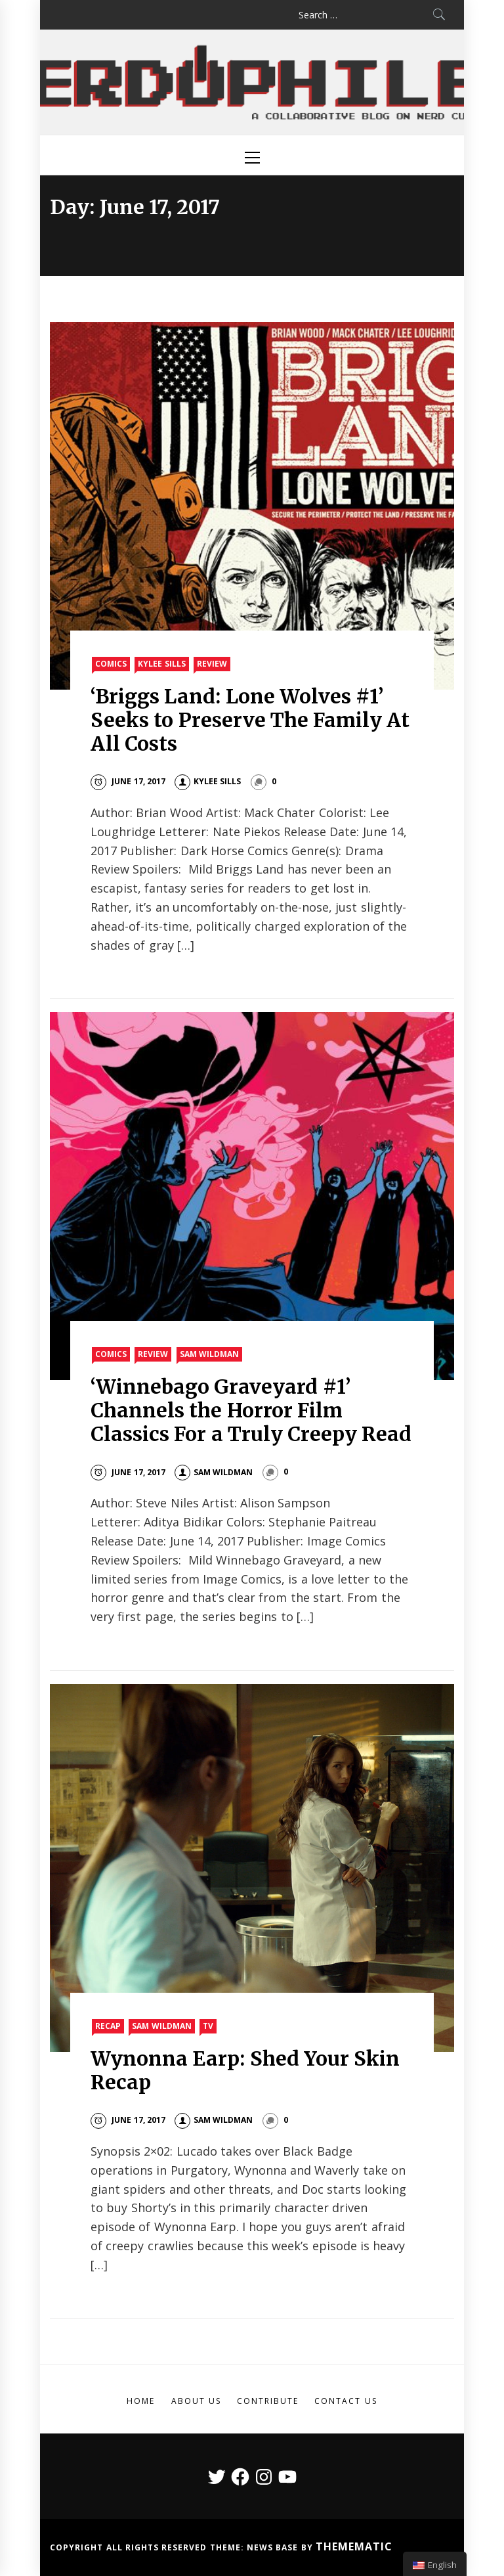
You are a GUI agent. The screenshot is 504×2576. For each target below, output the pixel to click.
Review (212, 663)
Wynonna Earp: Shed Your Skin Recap (245, 2070)
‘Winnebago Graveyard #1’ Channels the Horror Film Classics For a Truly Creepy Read (251, 1410)
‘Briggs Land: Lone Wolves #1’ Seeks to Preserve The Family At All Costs (250, 720)
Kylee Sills (161, 663)
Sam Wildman (209, 1354)
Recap (108, 2026)
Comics (111, 663)
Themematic (354, 2546)
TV (208, 2026)
